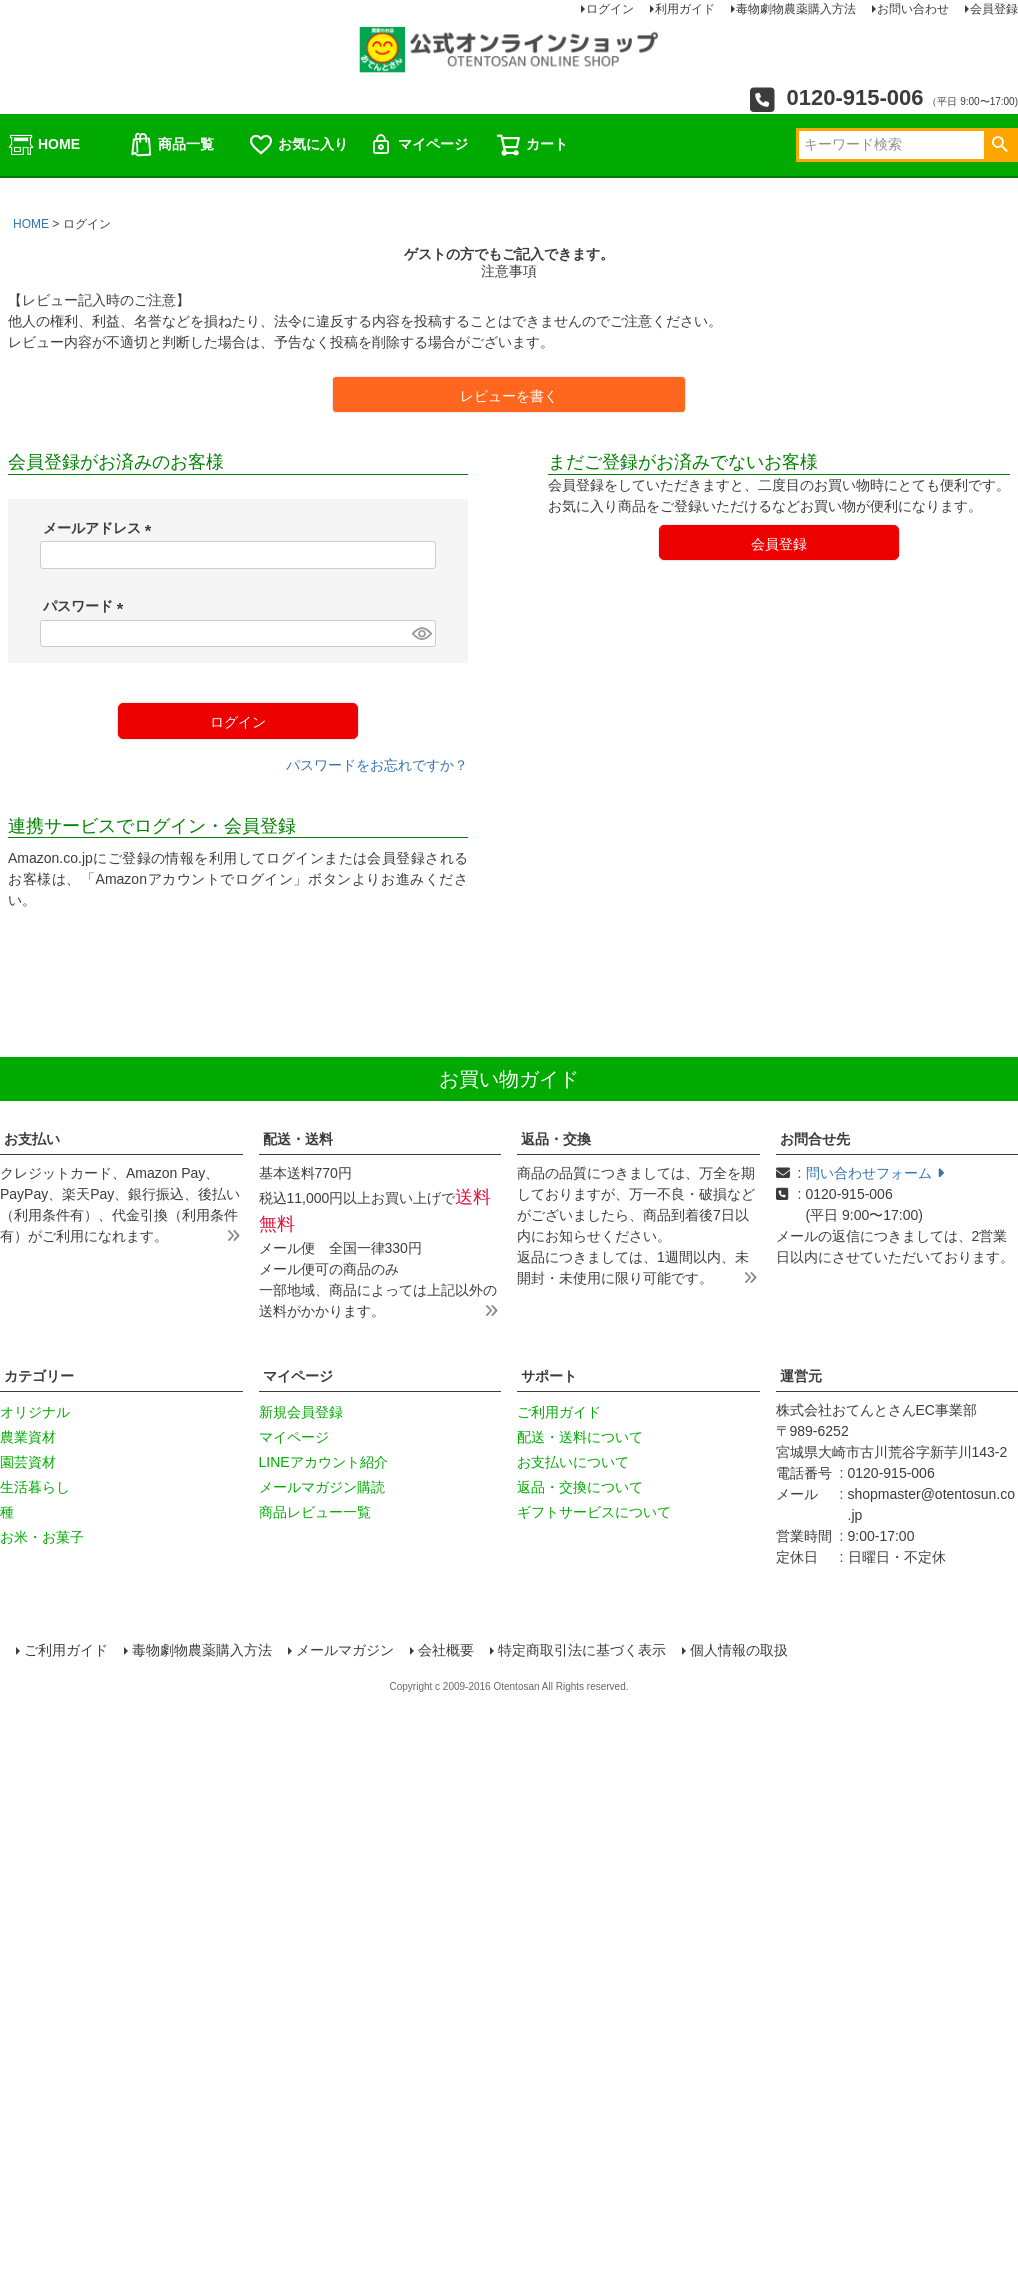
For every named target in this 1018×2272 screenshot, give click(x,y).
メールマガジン (347, 1652)
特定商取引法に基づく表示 (584, 1652)
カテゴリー (39, 1376)
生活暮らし (35, 1487)
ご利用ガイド (559, 1412)
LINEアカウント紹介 (323, 1462)
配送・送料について (580, 1437)
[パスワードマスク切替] (421, 634)
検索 (999, 145)
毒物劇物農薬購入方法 (204, 1652)
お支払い (32, 1139)
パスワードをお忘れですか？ (377, 765)
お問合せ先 (815, 1139)
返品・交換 (556, 1139)
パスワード (87, 606)
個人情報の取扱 (741, 1652)
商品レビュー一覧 (315, 1512)
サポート (549, 1376)
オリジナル (35, 1412)
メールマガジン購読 (322, 1487)
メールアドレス (101, 528)
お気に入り (298, 145)
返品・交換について (580, 1487)
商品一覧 (171, 145)
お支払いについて (573, 1462)
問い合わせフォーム (875, 1173)
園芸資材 (28, 1462)
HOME (44, 145)
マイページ (418, 145)
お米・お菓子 (42, 1537)
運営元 (801, 1376)
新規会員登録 (301, 1412)
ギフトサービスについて (594, 1512)
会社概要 (448, 1652)
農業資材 (28, 1437)
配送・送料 (298, 1139)
